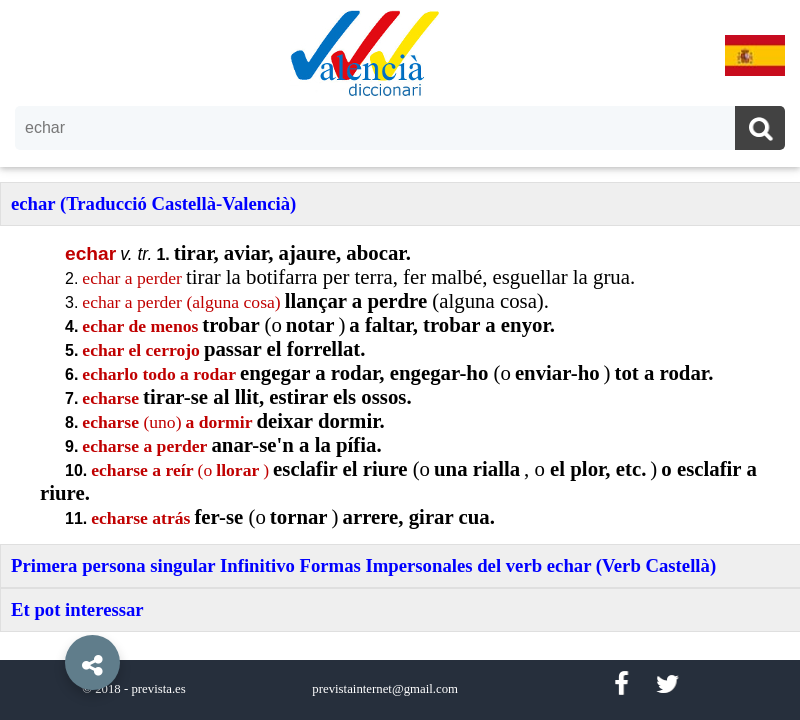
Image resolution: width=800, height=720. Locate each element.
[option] (400, 360)
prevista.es (158, 689)
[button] (50, 617)
